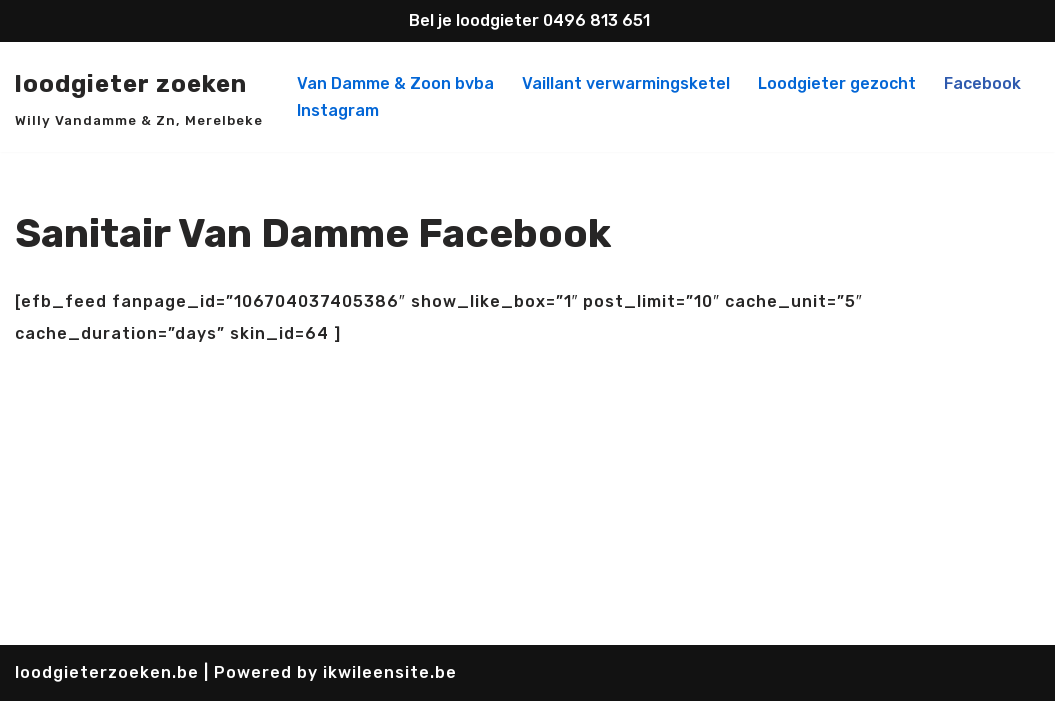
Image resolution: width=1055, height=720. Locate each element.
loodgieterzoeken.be (109, 691)
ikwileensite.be (390, 691)
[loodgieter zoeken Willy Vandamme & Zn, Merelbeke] (139, 97)
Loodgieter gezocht (837, 83)
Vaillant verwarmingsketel (626, 83)
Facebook (982, 83)
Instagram (338, 110)
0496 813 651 (596, 20)
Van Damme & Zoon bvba (395, 83)
